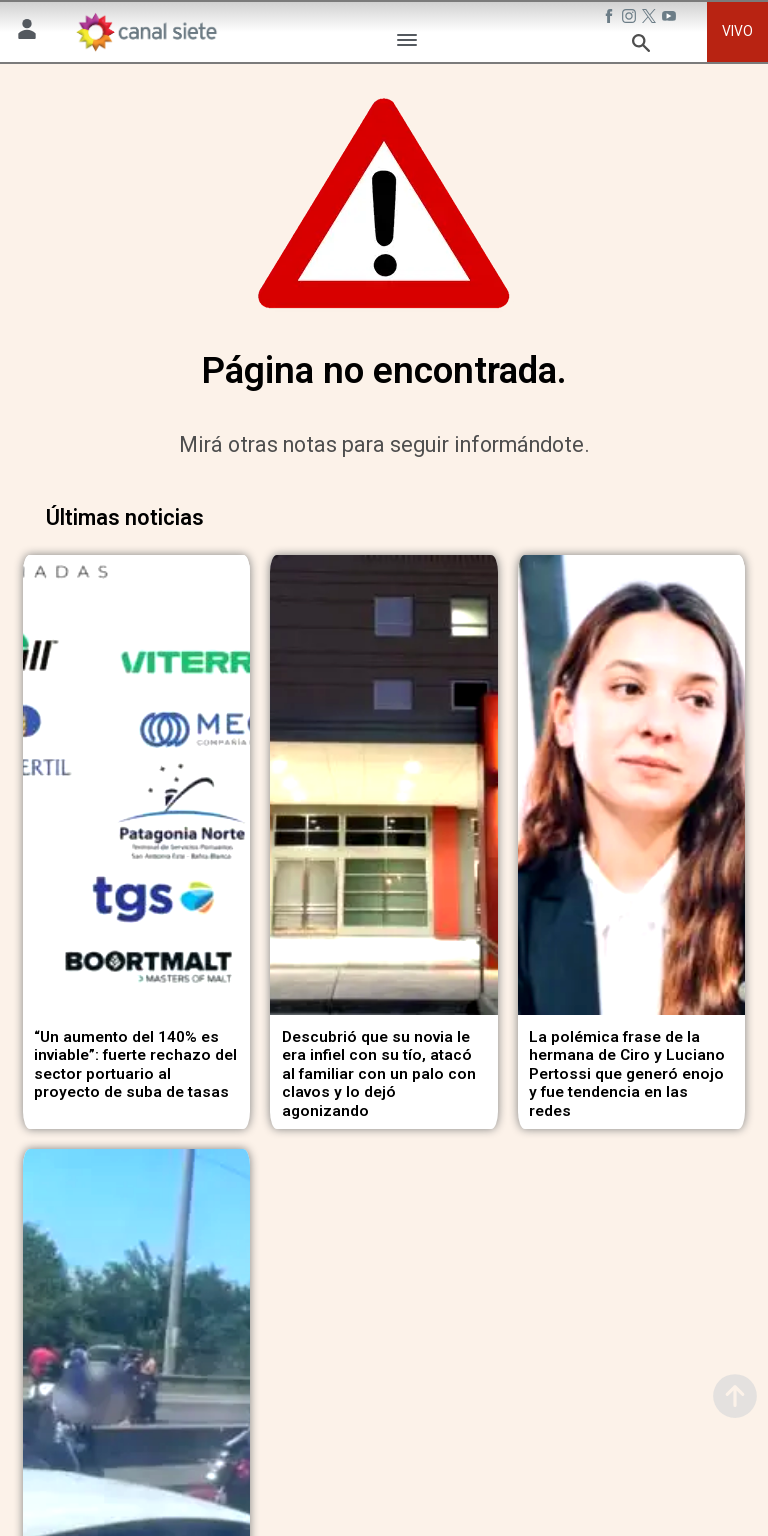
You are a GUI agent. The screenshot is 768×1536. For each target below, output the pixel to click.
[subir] (735, 1396)
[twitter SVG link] (651, 19)
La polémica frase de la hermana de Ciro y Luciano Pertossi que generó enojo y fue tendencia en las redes (627, 1070)
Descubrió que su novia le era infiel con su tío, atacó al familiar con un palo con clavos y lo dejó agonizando (379, 1070)
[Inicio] (146, 32)
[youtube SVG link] (671, 19)
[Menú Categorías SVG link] (407, 43)
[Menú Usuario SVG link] (27, 32)
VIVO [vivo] (737, 31)
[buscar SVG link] (641, 46)
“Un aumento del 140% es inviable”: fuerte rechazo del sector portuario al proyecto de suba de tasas (135, 1060)
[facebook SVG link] (611, 19)
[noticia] (136, 783)
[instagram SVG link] (631, 19)
